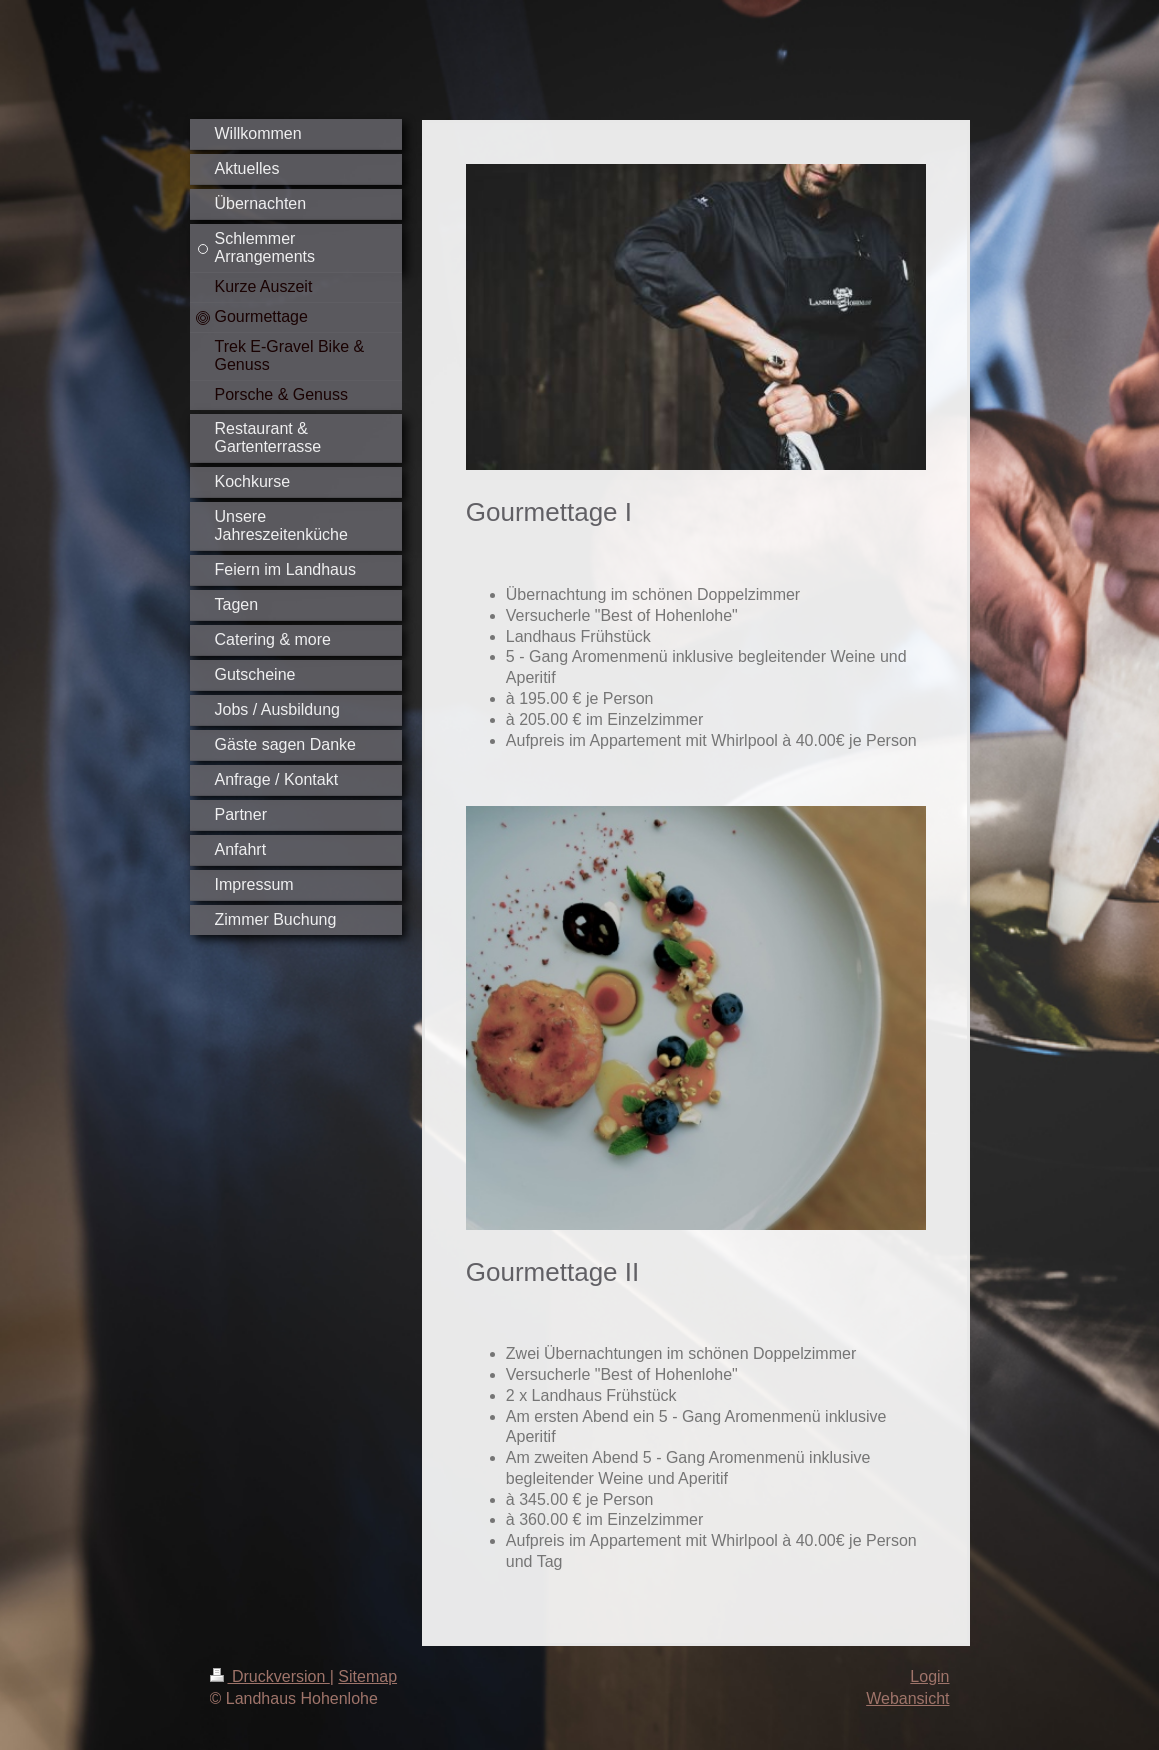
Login (929, 1676)
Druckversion (270, 1676)
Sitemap (367, 1676)
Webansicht (907, 1698)
